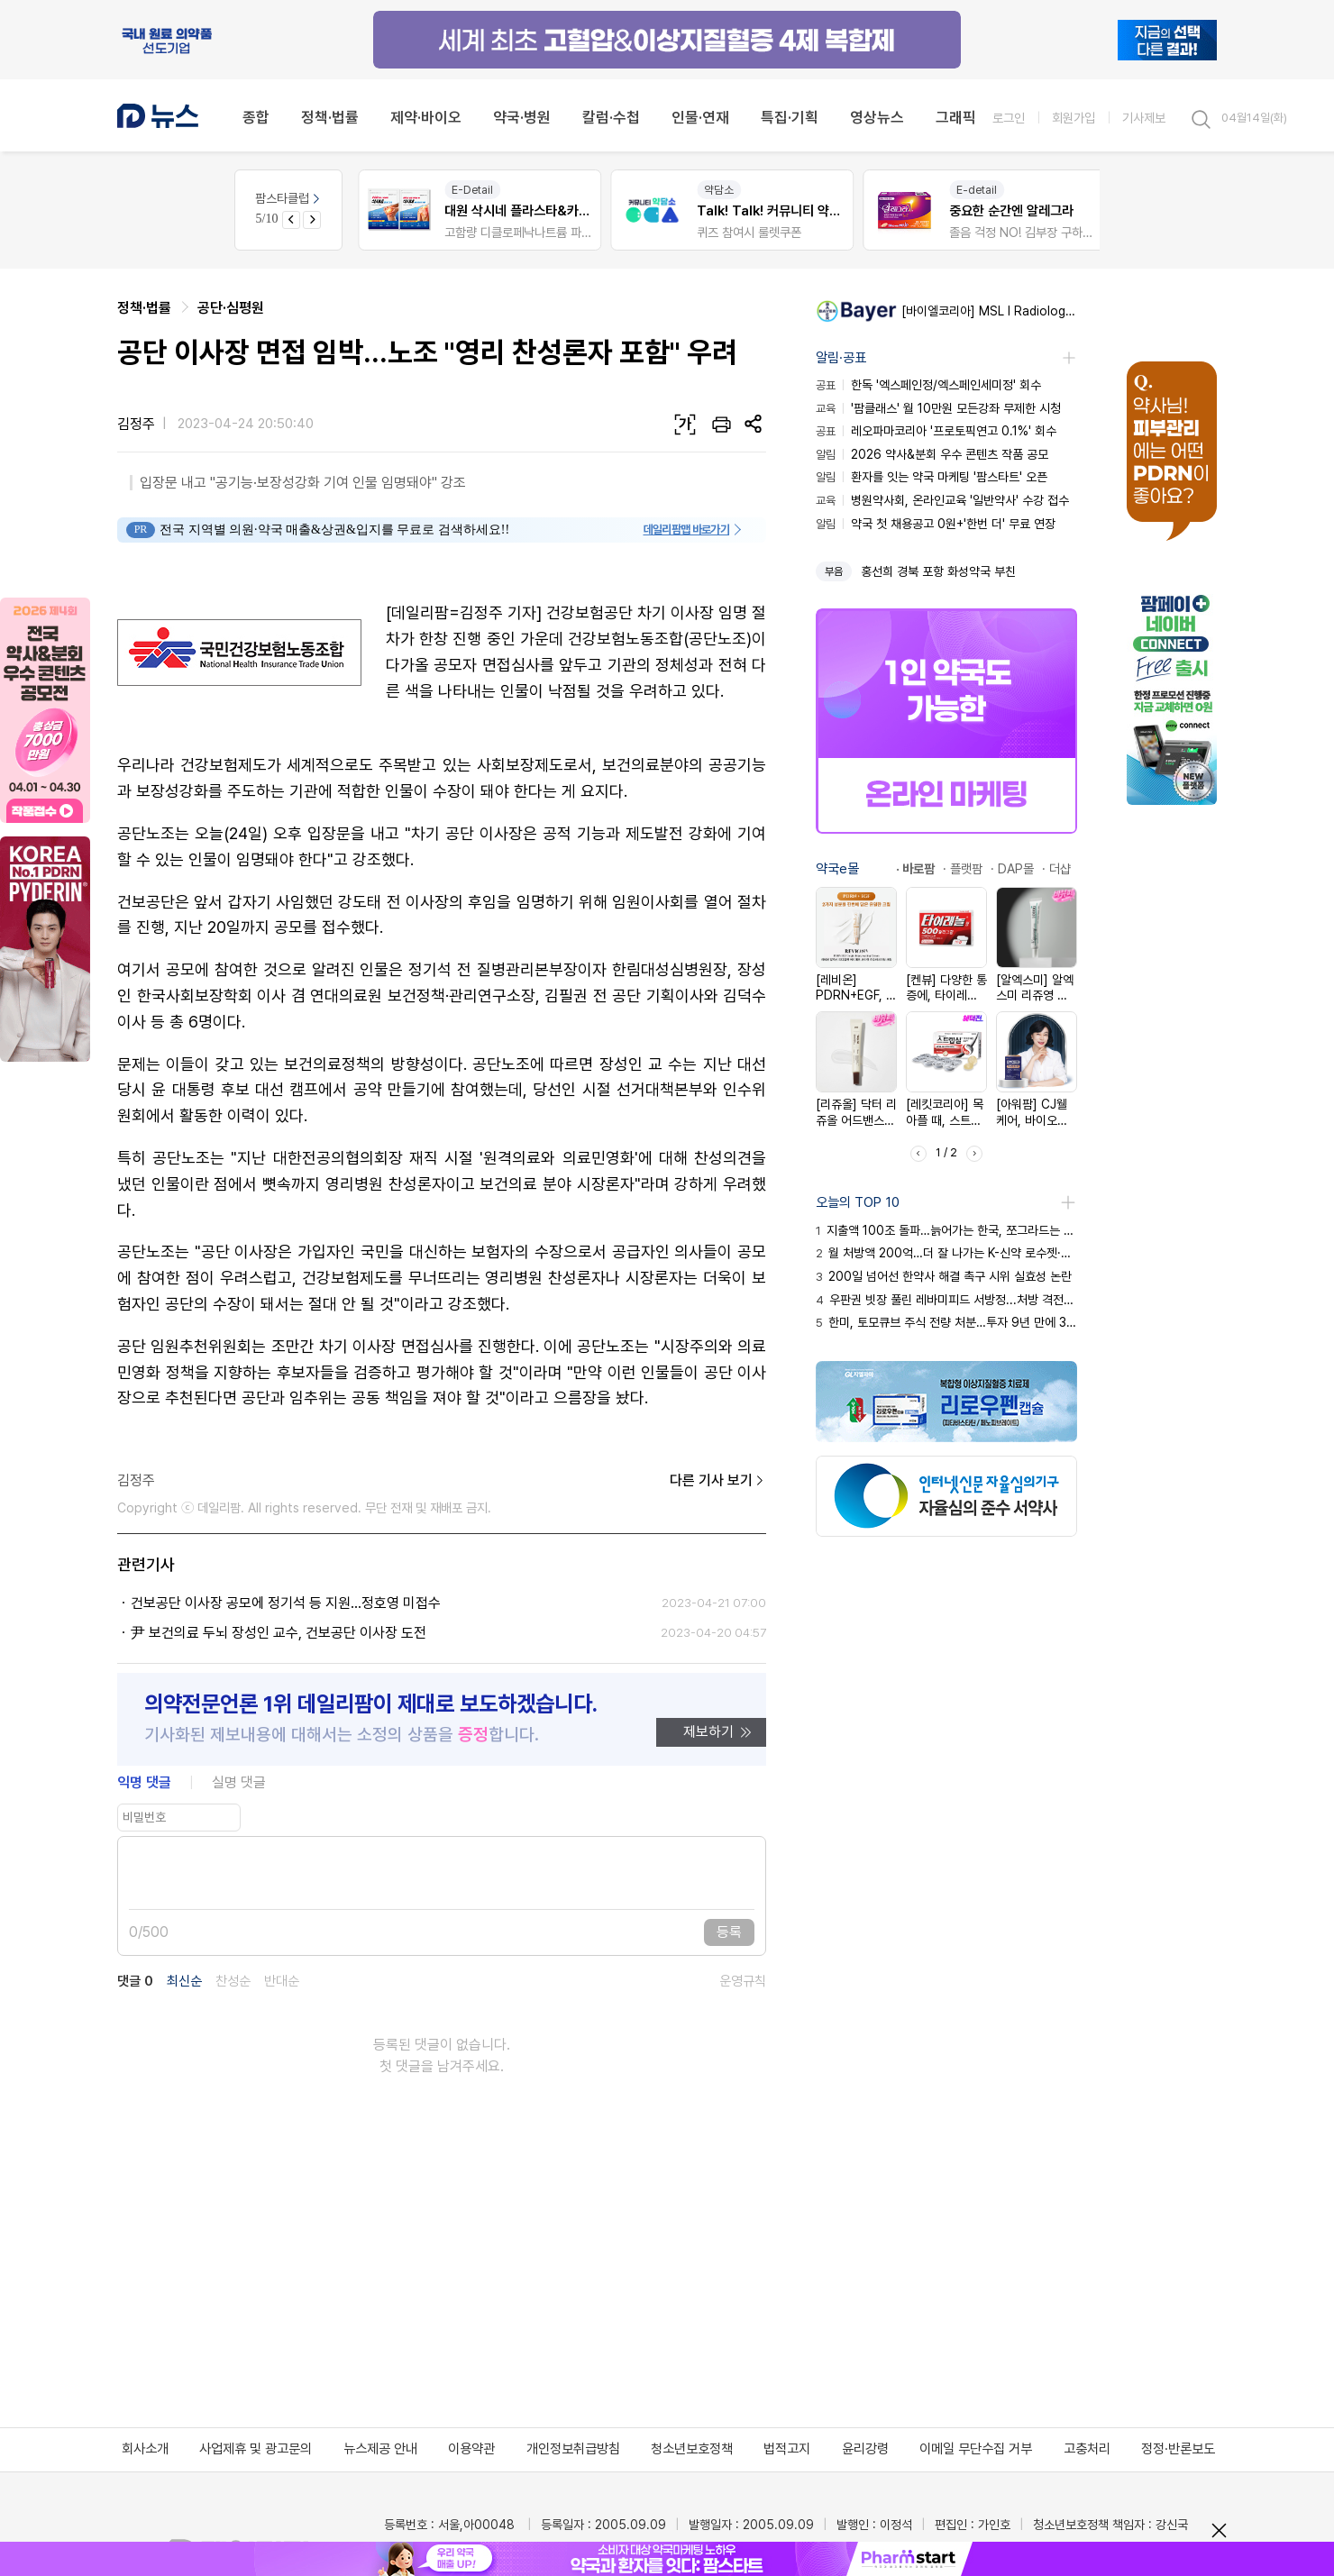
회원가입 (1073, 117)
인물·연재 (700, 117)
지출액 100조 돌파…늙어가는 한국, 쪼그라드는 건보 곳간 (946, 1230)
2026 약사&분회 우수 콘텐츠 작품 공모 (932, 454)
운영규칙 (742, 1981)
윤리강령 (865, 2449)
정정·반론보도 (1178, 2449)
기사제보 (1143, 117)
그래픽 (956, 117)
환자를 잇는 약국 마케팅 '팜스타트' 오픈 (931, 477)
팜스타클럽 (289, 198)
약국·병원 (522, 117)
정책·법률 (330, 117)
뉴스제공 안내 (380, 2449)
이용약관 (471, 2449)
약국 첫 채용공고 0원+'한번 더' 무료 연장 (935, 523)
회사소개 (145, 2449)
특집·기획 (789, 117)
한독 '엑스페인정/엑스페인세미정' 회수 (928, 385)
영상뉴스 (877, 117)
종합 (256, 117)
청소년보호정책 (692, 2449)
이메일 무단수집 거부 (975, 2449)
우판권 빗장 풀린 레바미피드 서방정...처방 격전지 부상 (946, 1300)
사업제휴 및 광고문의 (255, 2449)
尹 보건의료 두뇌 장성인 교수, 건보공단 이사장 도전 (278, 1632)
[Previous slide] (291, 220)
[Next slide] (312, 220)
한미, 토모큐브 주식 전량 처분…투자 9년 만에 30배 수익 (946, 1322)
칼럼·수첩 (611, 117)
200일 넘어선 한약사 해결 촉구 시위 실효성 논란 (944, 1276)
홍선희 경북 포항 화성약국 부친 (938, 571)
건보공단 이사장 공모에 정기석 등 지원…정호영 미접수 (286, 1603)
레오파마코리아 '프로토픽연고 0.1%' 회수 (936, 431)
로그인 (1008, 117)
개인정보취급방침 (573, 2449)
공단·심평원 (230, 307)
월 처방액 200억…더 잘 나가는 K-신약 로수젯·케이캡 (946, 1253)
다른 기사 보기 (718, 1481)
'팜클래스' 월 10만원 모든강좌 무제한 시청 (938, 408)
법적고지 (786, 2449)
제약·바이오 (425, 117)
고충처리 (1087, 2449)
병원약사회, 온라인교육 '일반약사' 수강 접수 (942, 500)
